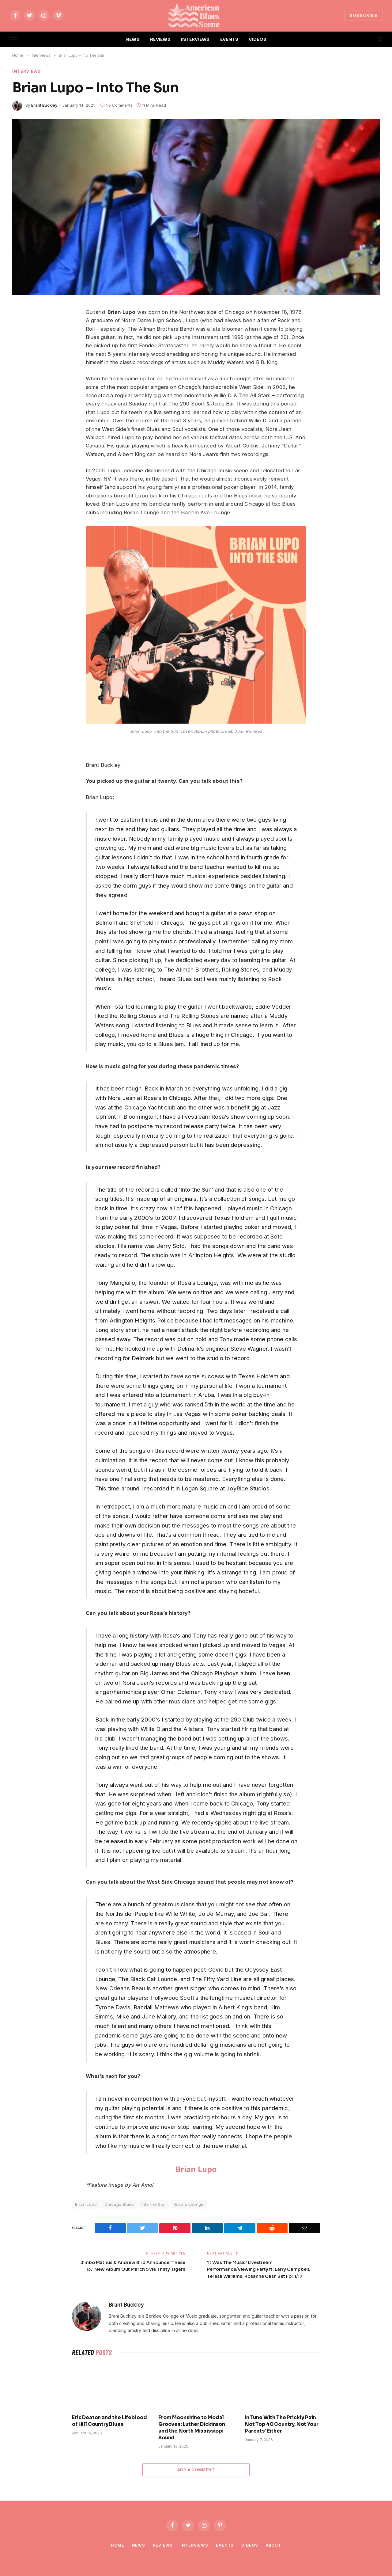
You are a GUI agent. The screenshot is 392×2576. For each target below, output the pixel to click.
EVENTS (229, 39)
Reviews (162, 2545)
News (137, 2545)
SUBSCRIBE (363, 15)
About (274, 2545)
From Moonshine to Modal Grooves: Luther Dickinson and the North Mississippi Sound (191, 2427)
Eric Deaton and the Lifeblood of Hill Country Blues (109, 2420)
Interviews (27, 71)
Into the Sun (153, 2204)
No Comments (116, 105)
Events (225, 2545)
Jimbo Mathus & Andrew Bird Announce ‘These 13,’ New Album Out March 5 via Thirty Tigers (134, 2269)
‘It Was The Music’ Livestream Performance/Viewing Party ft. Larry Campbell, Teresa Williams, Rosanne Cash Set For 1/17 (260, 2269)
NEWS (133, 39)
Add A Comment (196, 2469)
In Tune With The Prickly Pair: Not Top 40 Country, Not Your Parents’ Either (281, 2424)
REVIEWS (160, 39)
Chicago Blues (119, 2204)
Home (116, 2545)
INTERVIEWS (195, 39)
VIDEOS (257, 39)
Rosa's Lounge (189, 2204)
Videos (250, 2545)
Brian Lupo (196, 2169)
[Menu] (13, 39)
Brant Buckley (44, 105)
